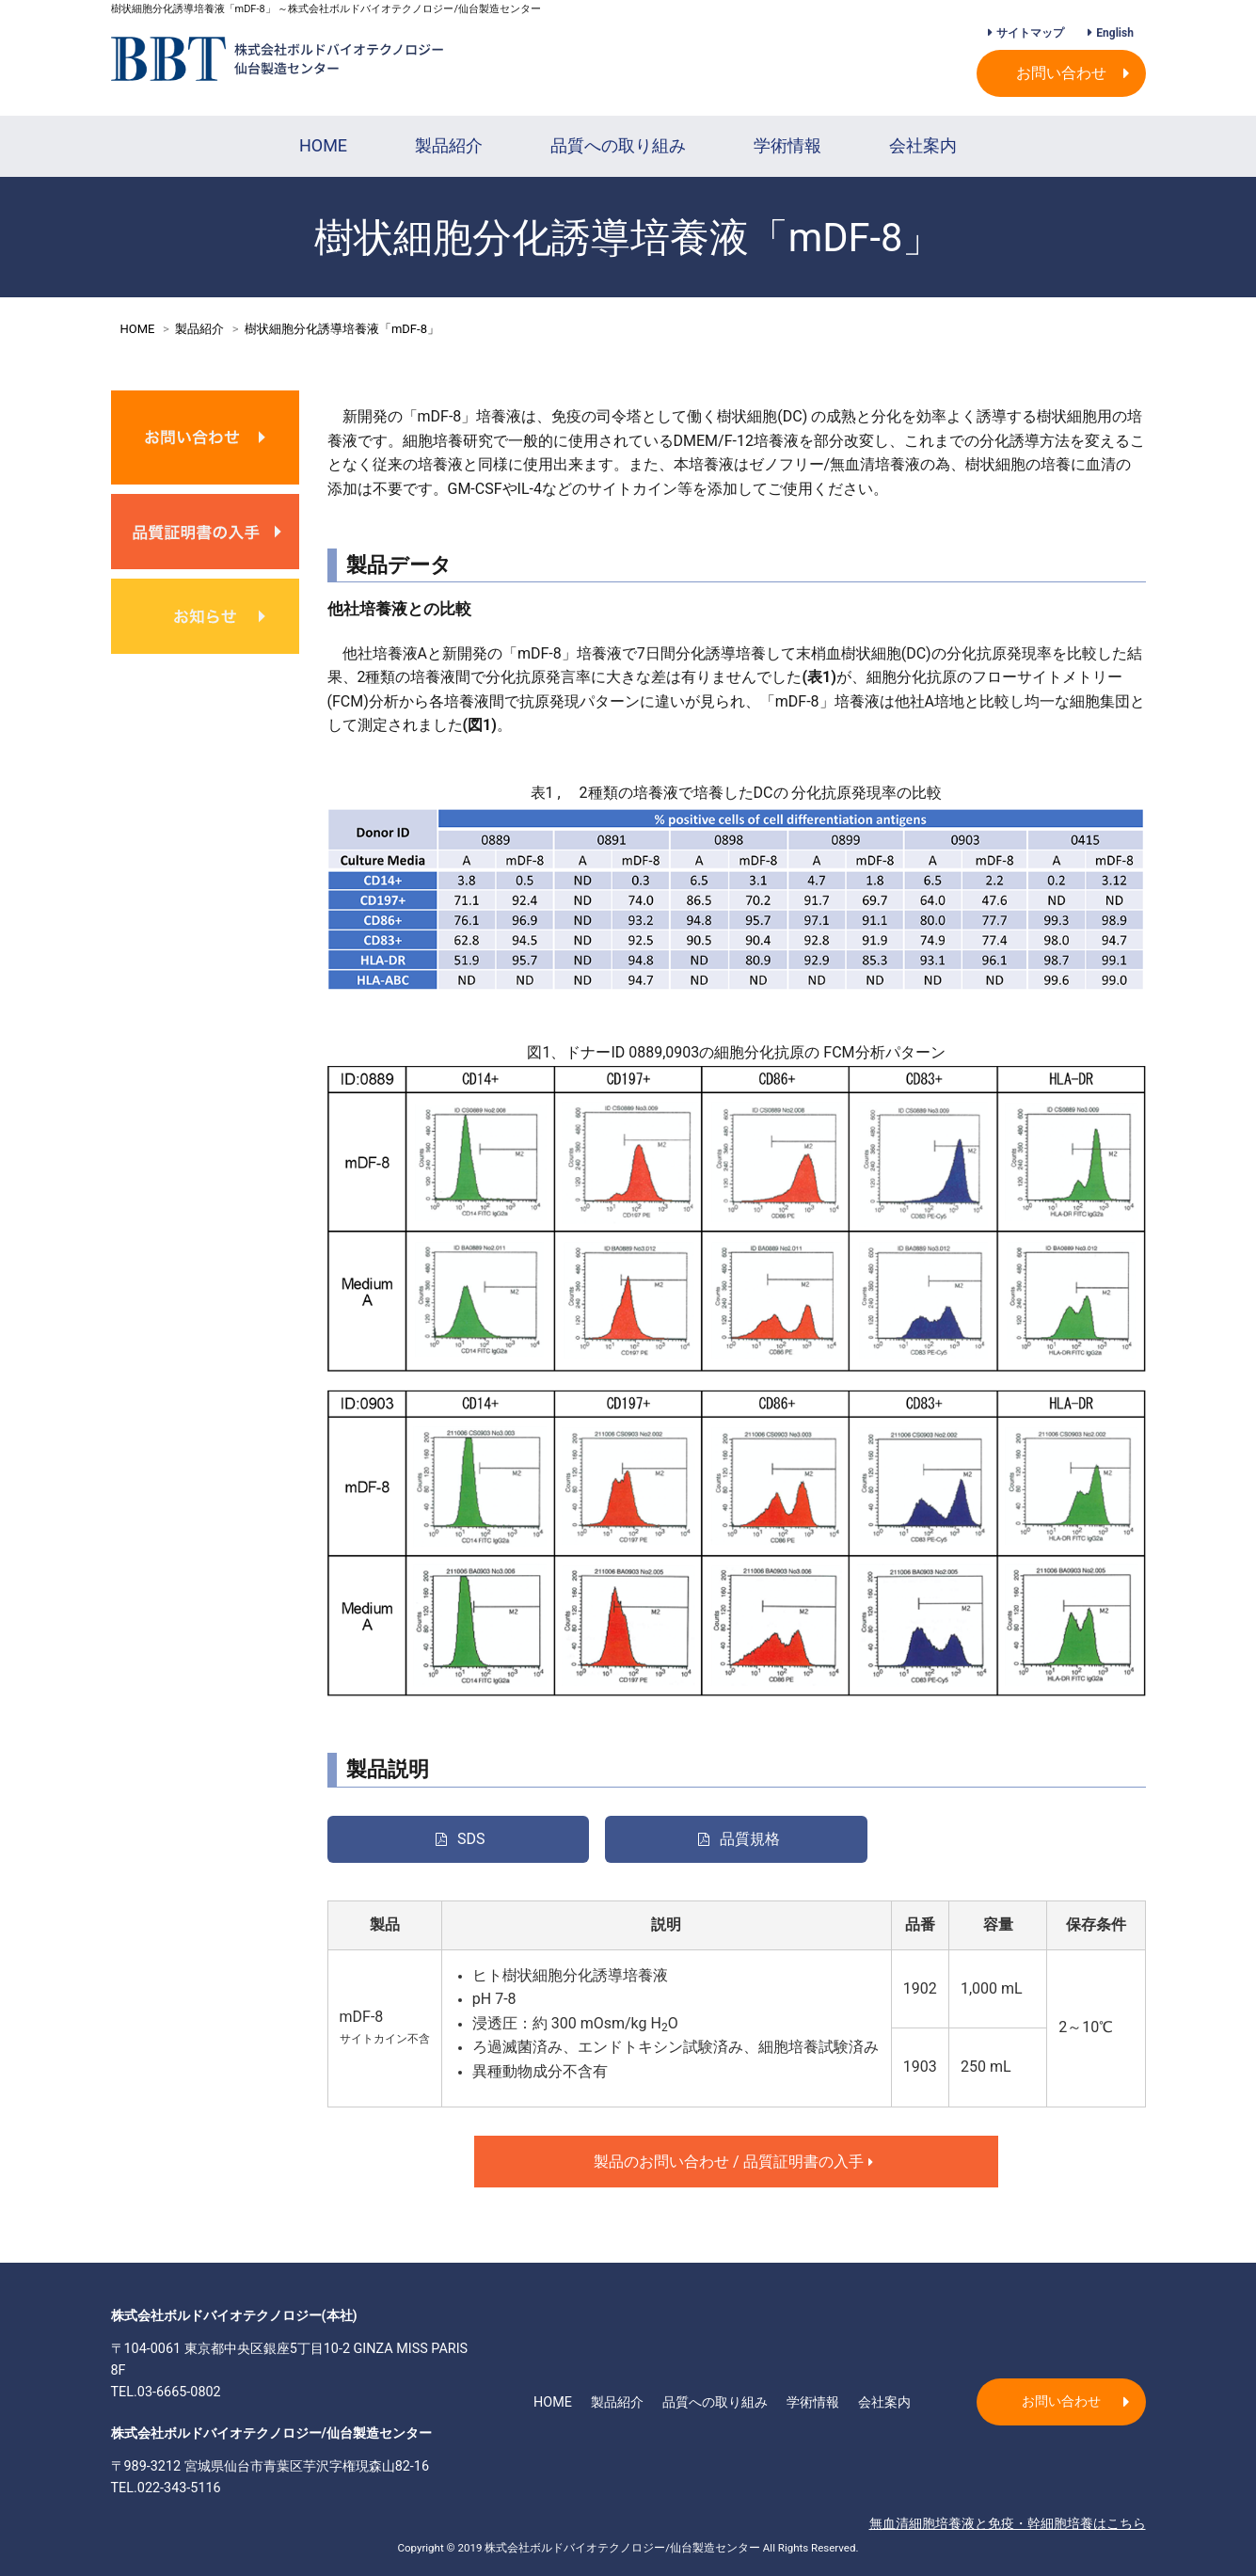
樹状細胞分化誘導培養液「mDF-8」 (342, 329)
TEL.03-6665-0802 (166, 2392)
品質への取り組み (618, 145)
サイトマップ (1030, 33)
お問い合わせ (1061, 73)
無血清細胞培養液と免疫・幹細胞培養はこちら (1007, 2524)
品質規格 (750, 1839)
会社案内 (923, 145)
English (1115, 33)
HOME (323, 145)
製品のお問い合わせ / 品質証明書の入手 (729, 2162)
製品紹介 (449, 145)
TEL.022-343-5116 (166, 2488)
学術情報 (787, 145)
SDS (471, 1839)
